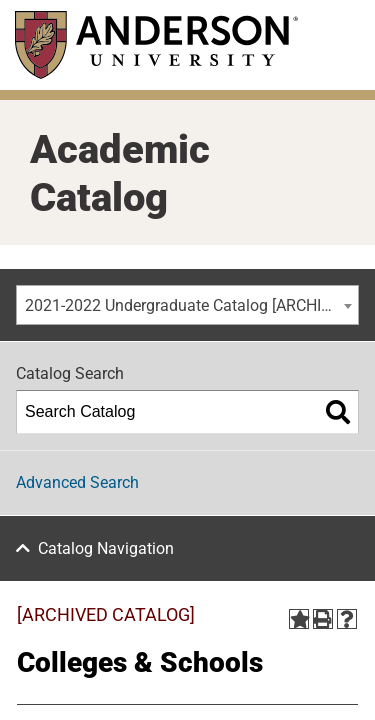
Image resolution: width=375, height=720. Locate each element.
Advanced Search (77, 482)
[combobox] (187, 305)
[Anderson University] (156, 44)
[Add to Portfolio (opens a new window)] (299, 619)
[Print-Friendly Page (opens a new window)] (323, 619)
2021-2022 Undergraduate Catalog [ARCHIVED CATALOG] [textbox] (191, 305)
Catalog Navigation (106, 548)
